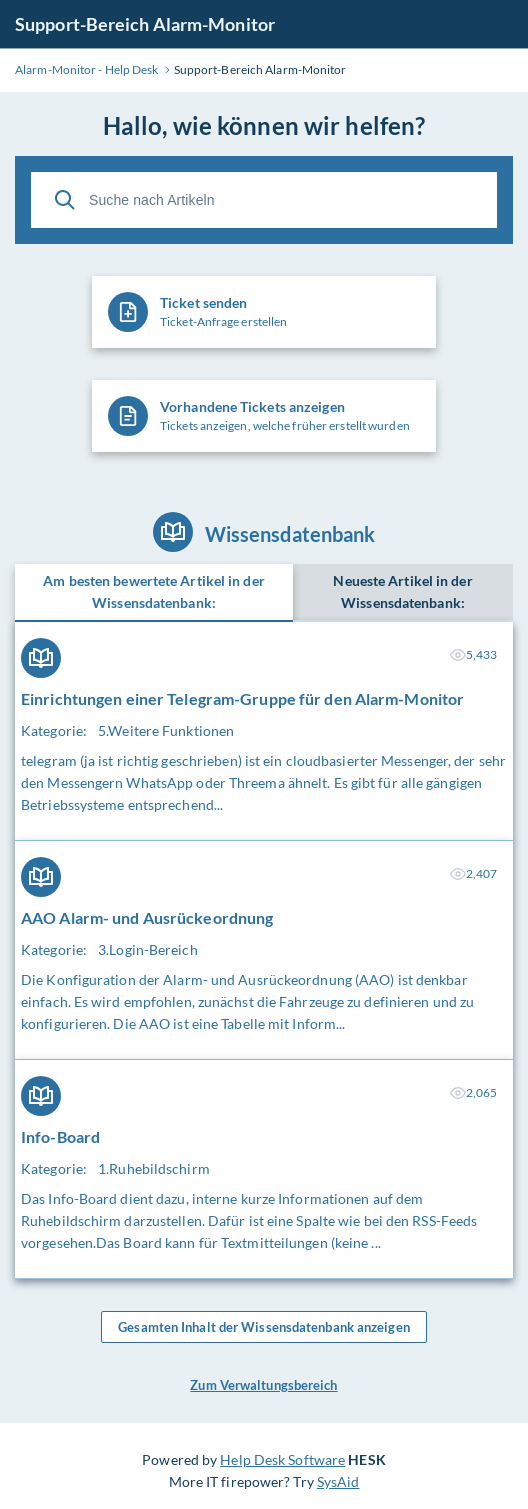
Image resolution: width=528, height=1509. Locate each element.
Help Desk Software (282, 1459)
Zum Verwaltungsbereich (263, 1385)
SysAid (338, 1481)
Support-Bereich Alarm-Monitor (145, 24)
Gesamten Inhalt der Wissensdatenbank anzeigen (264, 1327)
